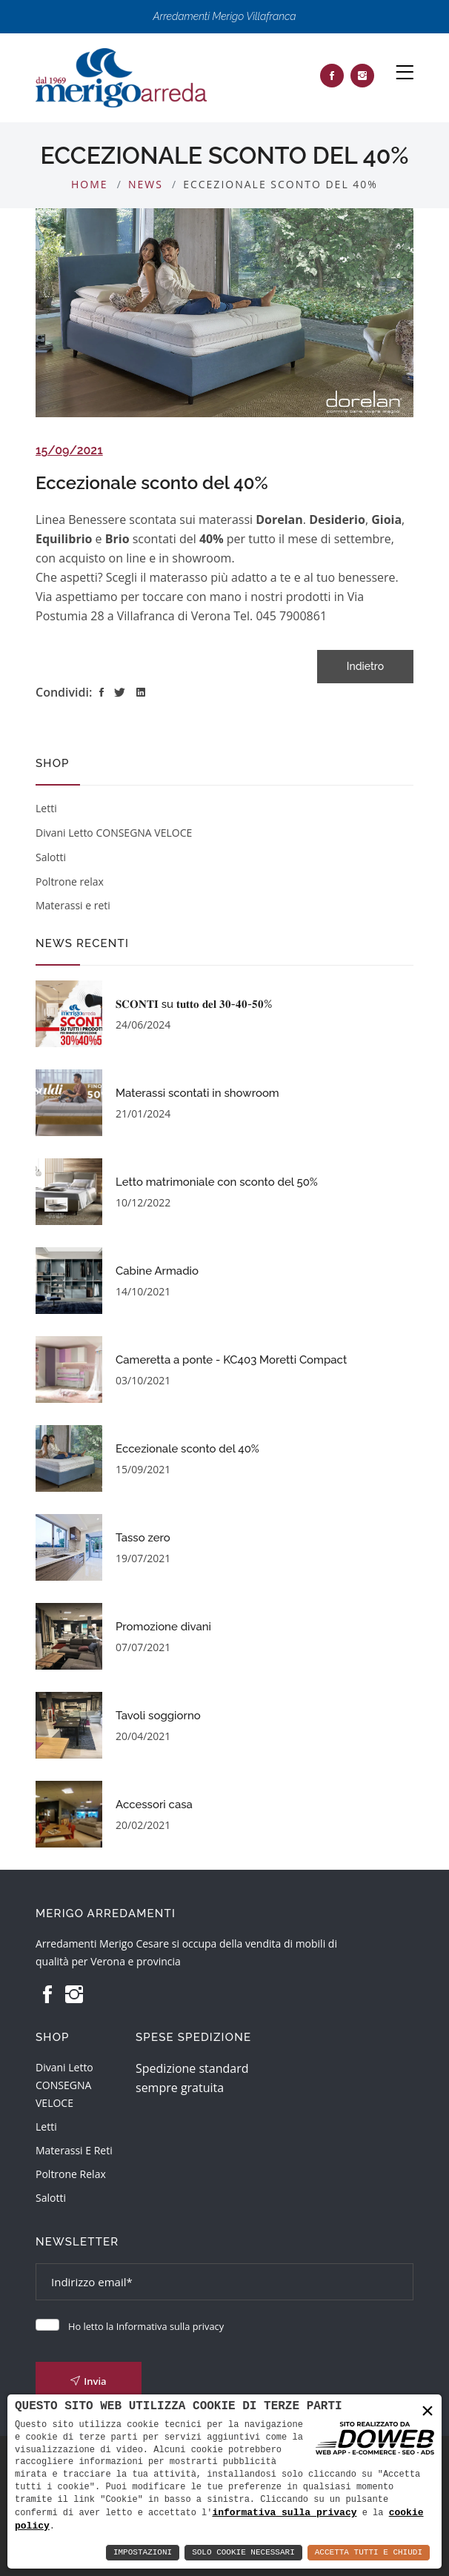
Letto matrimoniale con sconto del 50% (217, 1182)
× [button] (427, 2410)
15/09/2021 (69, 450)
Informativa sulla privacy (170, 2326)
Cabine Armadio (157, 1271)
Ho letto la (146, 2326)
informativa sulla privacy (284, 2511)
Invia (88, 2381)
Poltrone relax (70, 881)
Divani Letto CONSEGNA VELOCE (114, 833)
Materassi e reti (73, 905)
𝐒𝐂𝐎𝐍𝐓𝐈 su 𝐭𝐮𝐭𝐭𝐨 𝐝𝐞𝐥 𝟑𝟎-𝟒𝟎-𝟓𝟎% (194, 1004)
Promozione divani (163, 1626)
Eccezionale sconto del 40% (152, 483)
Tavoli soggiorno (158, 1715)
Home (89, 184)
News (145, 184)
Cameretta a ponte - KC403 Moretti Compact (231, 1360)
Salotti (51, 857)
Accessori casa (154, 1804)
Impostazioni (142, 2552)
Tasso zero (143, 1537)
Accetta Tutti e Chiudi (368, 2552)
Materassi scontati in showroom (197, 1093)
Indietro (365, 666)
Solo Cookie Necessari (243, 2552)
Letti (46, 808)
